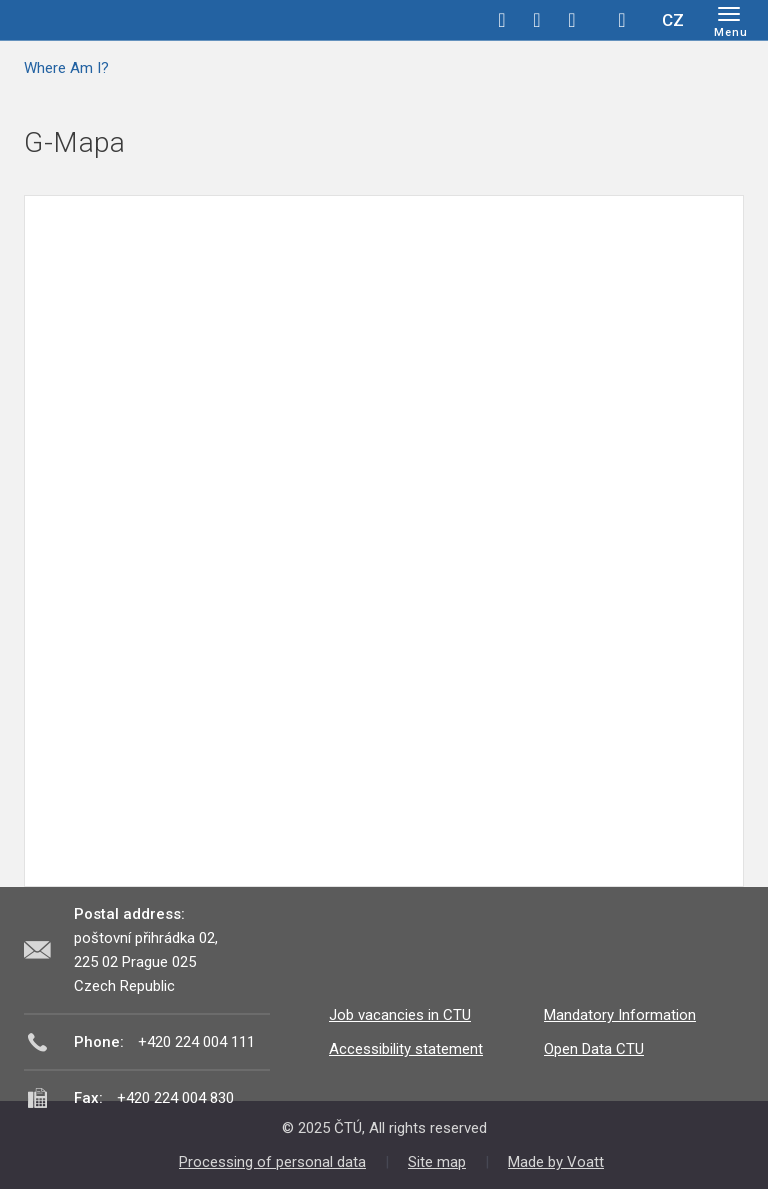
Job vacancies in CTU (400, 1015)
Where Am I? (66, 68)
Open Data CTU (594, 1049)
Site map (437, 1162)
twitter (537, 20)
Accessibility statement (406, 1049)
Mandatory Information (620, 1015)
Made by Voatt (556, 1162)
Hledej (622, 20)
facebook (502, 20)
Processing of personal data (272, 1162)
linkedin (572, 20)
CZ (673, 20)
